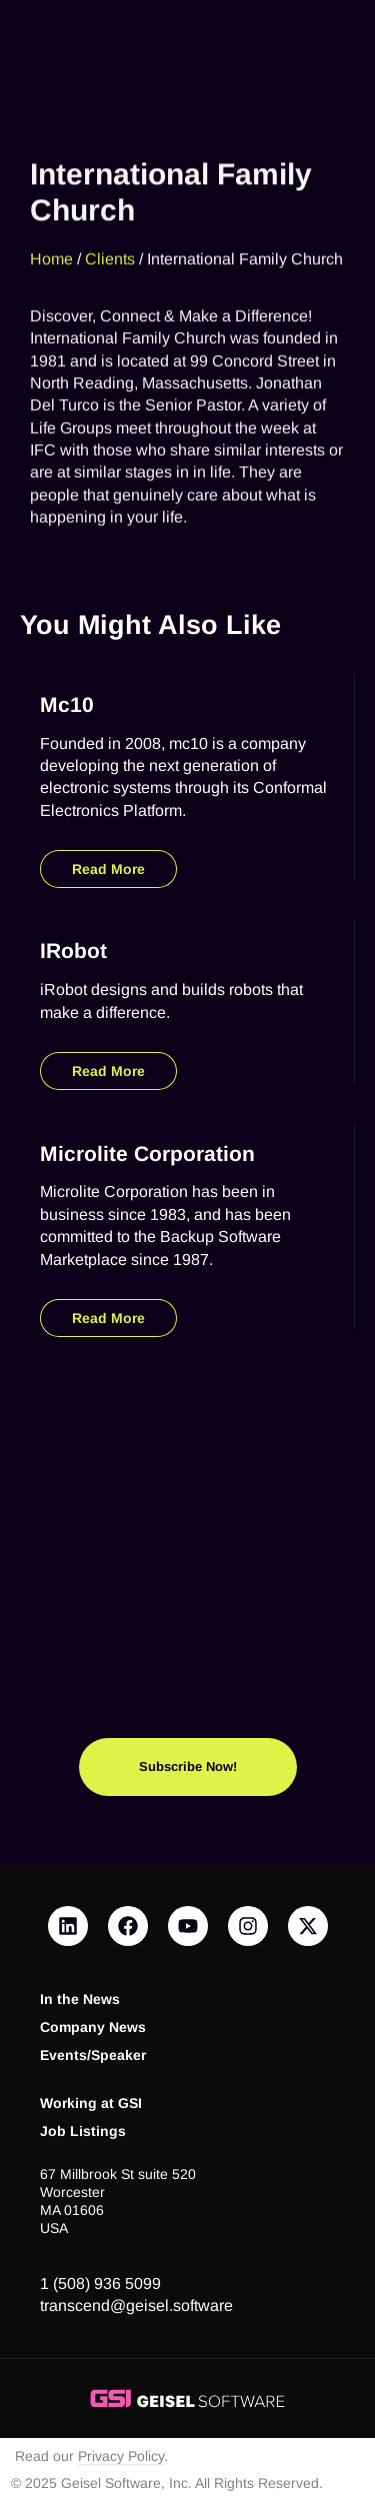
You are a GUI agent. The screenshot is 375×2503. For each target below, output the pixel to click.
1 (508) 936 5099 (100, 2283)
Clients (110, 240)
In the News (80, 1999)
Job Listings (83, 2131)
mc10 (67, 704)
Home (51, 240)
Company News (93, 2027)
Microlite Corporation (147, 1153)
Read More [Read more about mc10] (108, 869)
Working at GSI (91, 2103)
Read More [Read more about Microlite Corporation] (108, 1318)
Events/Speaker (93, 2055)
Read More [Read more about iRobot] (108, 1071)
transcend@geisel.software (136, 2305)
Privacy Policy (121, 2456)
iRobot (73, 950)
